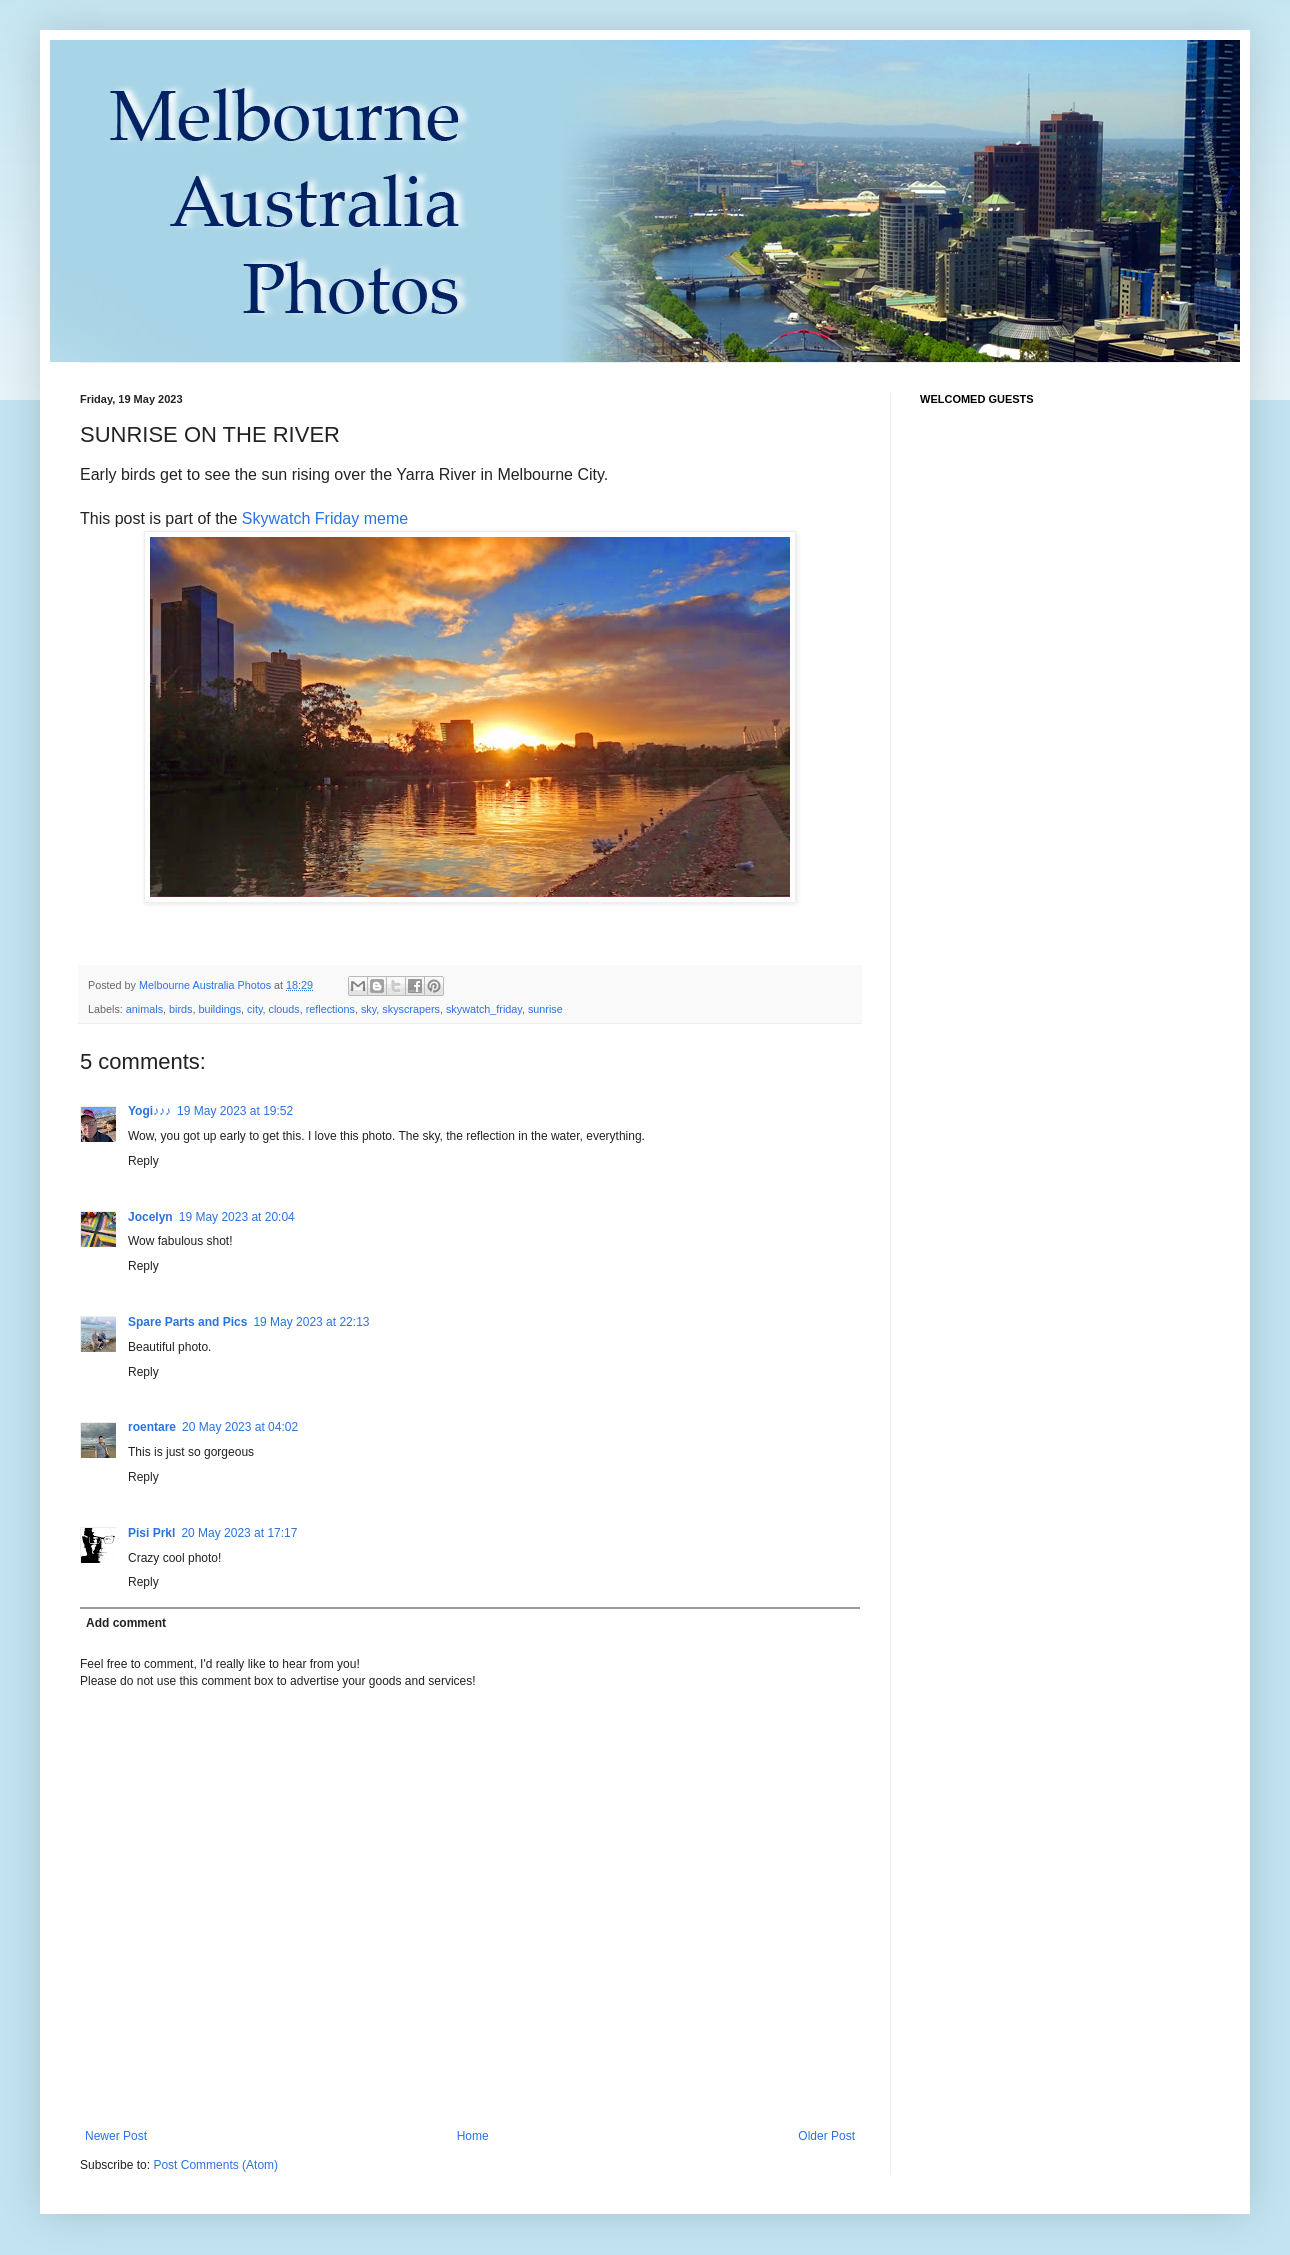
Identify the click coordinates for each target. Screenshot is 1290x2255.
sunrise (545, 1009)
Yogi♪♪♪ (149, 1111)
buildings (219, 1009)
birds (180, 1009)
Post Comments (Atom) (215, 2165)
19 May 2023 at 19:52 (235, 1111)
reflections (330, 1009)
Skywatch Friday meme (325, 518)
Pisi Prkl (151, 1533)
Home (473, 2136)
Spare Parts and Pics (187, 1322)
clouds (283, 1009)
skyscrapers (411, 1009)
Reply (143, 1161)
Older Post (826, 2136)
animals (144, 1009)
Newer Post (116, 2136)
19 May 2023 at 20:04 (237, 1217)
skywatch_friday (484, 1009)
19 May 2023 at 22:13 (311, 1322)
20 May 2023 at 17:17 (239, 1533)
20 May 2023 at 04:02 (240, 1427)
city (254, 1009)
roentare (152, 1427)
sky (368, 1009)
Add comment (126, 1623)
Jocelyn (150, 1217)
